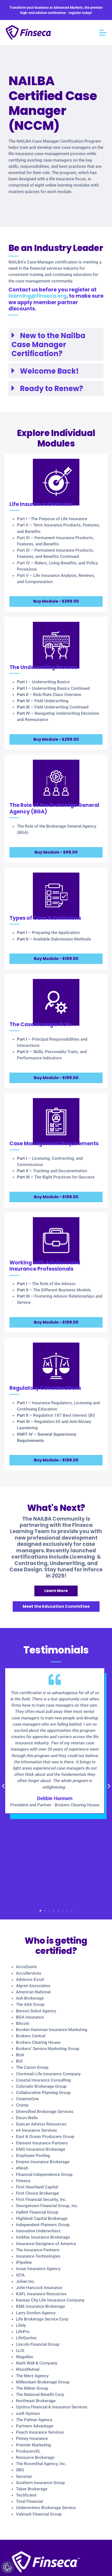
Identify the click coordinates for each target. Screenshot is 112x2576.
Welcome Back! (49, 371)
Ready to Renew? (51, 388)
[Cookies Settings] (7, 2567)
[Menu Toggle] (103, 33)
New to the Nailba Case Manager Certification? (48, 344)
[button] (56, 344)
